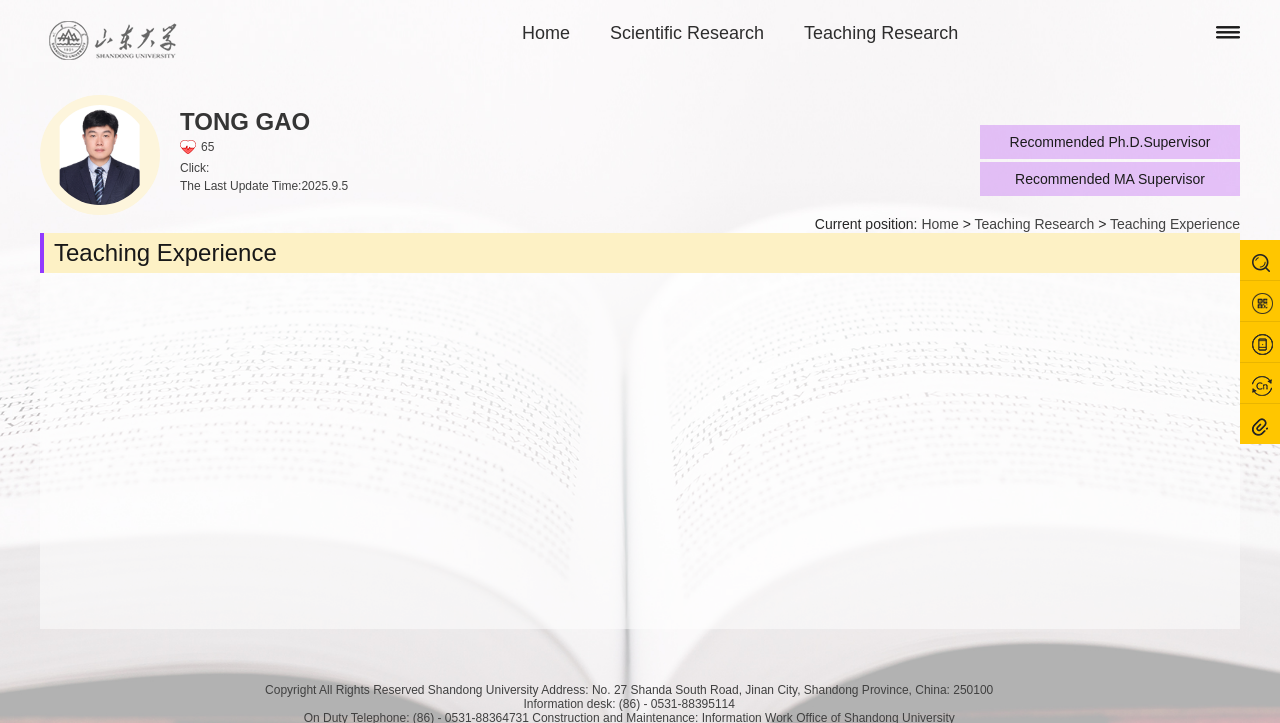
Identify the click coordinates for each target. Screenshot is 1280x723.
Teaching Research (881, 33)
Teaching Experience (1175, 224)
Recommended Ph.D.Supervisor (1110, 142)
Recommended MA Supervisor (1110, 179)
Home (546, 33)
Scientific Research (687, 33)
